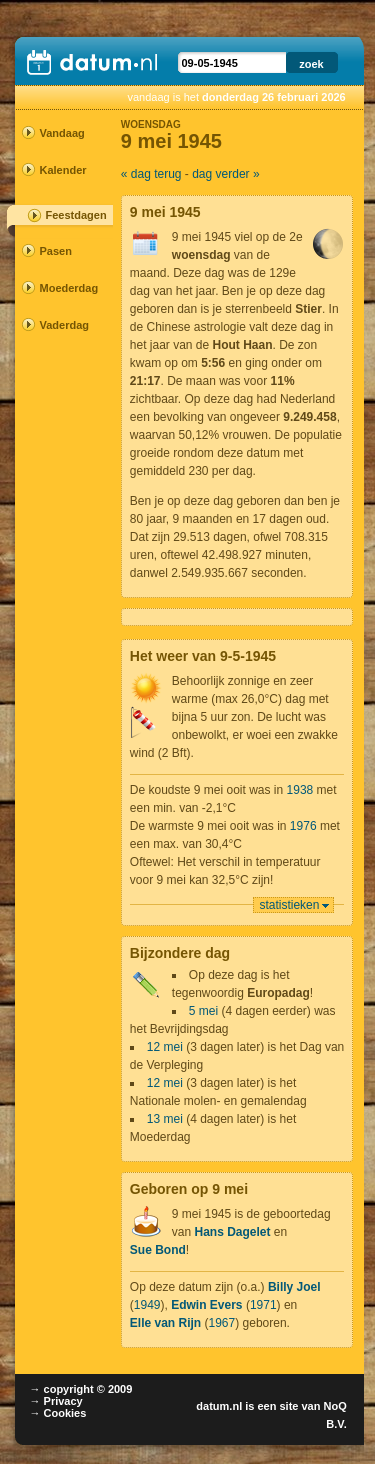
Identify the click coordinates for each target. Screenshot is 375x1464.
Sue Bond (158, 1250)
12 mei (165, 1047)
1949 (147, 1305)
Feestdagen (76, 215)
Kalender (57, 170)
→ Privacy (56, 1401)
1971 (263, 1305)
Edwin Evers (206, 1305)
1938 (300, 790)
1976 (303, 826)
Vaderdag (57, 325)
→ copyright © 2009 (81, 1389)
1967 (222, 1323)
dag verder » (225, 174)
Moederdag (57, 288)
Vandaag (57, 133)
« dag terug (151, 174)
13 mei (165, 1119)
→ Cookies (58, 1413)
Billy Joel (294, 1287)
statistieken (289, 905)
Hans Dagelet (232, 1232)
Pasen (56, 251)
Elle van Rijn (165, 1323)
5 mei (203, 1011)
